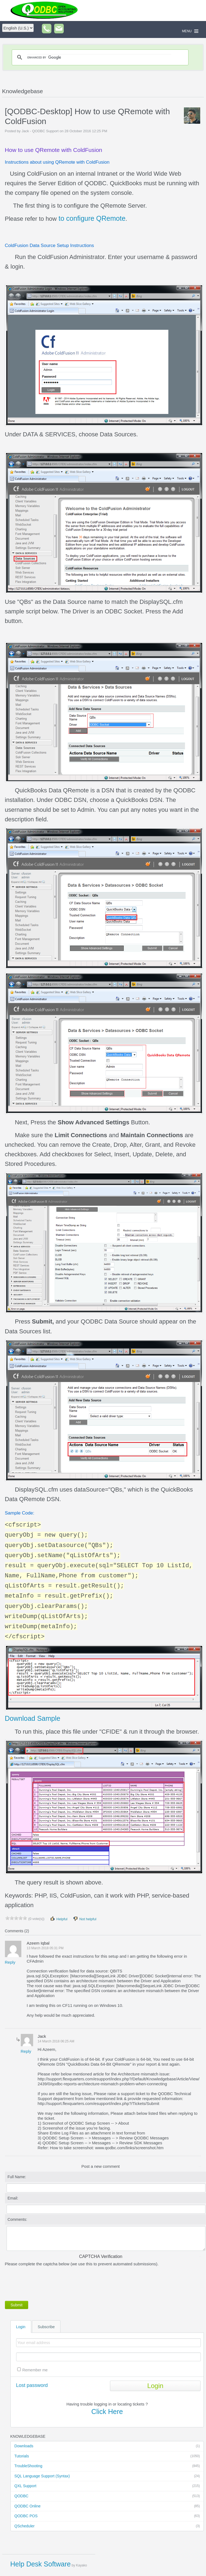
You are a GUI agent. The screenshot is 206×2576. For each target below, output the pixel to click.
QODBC (107, 2496)
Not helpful (84, 1918)
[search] (99, 57)
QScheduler (107, 2526)
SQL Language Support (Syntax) (107, 2476)
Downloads (107, 2446)
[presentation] (46, 2282)
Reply (10, 1962)
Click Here (107, 2411)
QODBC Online (107, 2506)
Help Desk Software (40, 2564)
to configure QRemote (91, 218)
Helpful (58, 1918)
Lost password (32, 2385)
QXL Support (107, 2486)
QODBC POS (107, 2516)
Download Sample (32, 1718)
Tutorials (107, 2456)
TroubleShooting (107, 2466)
